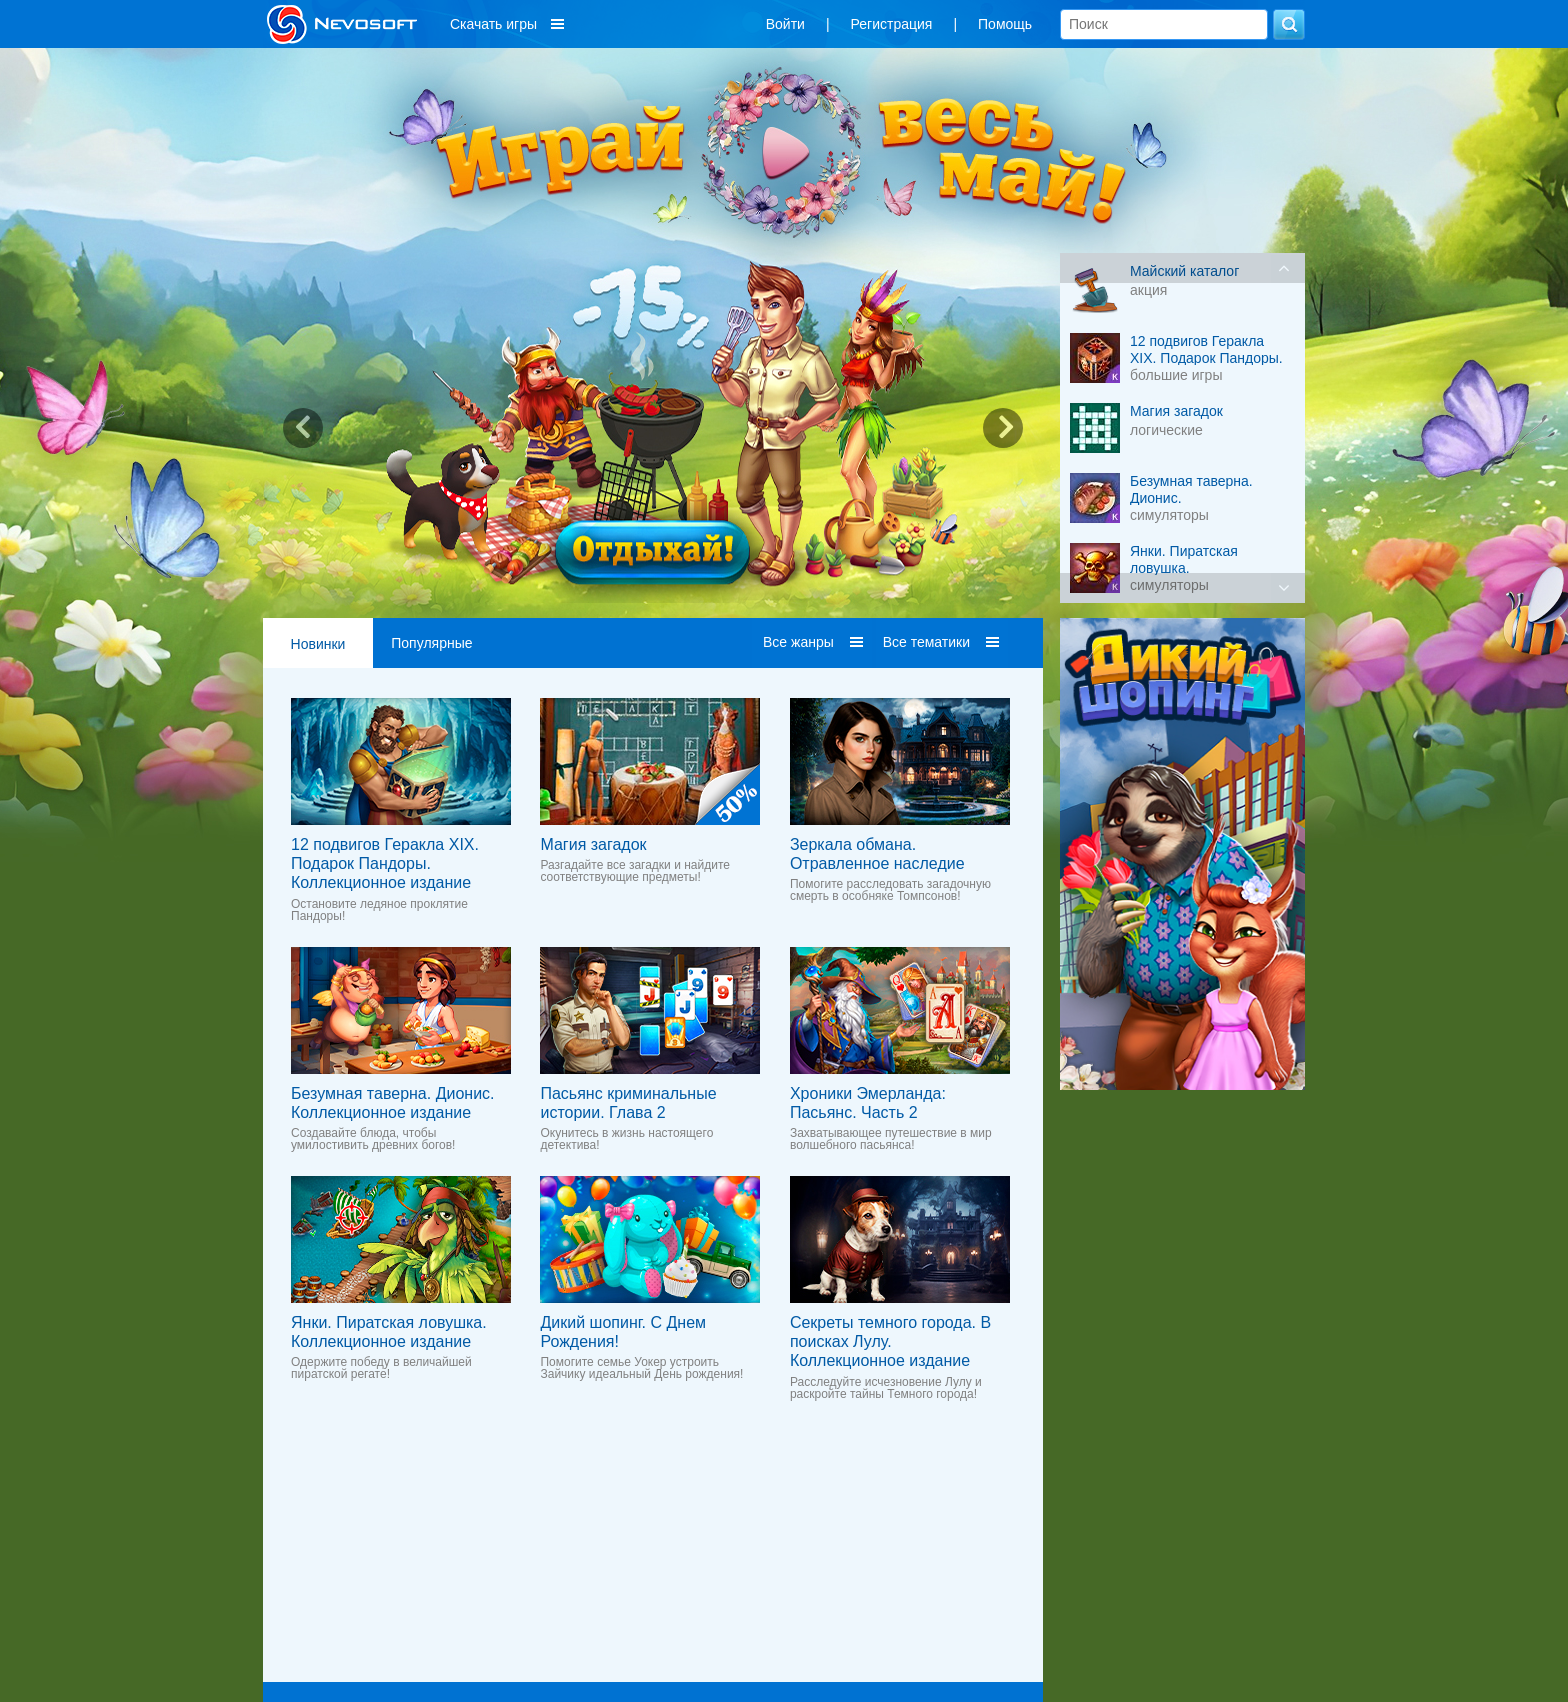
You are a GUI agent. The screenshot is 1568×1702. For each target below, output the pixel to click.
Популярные (431, 643)
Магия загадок (593, 844)
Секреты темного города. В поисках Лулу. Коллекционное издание (890, 1341)
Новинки (318, 644)
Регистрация (892, 24)
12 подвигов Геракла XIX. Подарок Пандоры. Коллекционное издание (385, 863)
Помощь (1005, 24)
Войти (785, 24)
